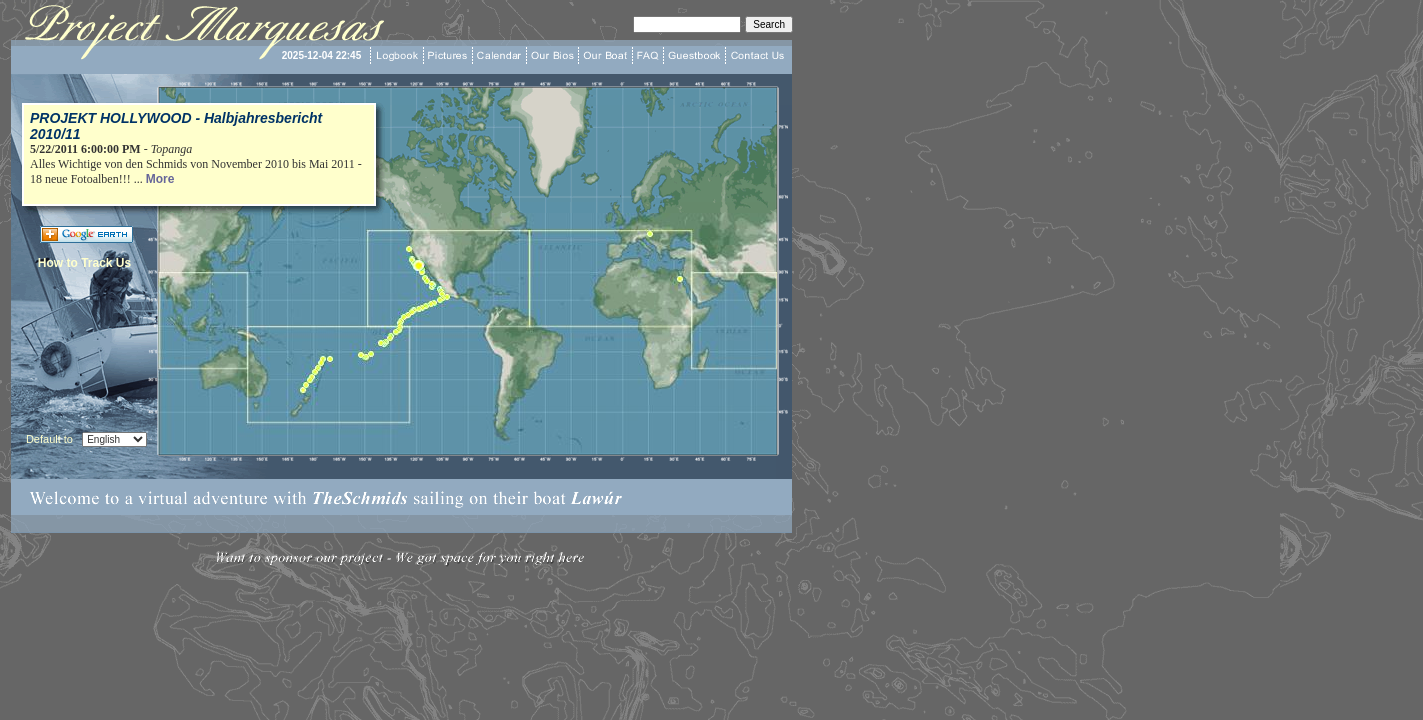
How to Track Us (84, 263)
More (160, 179)
